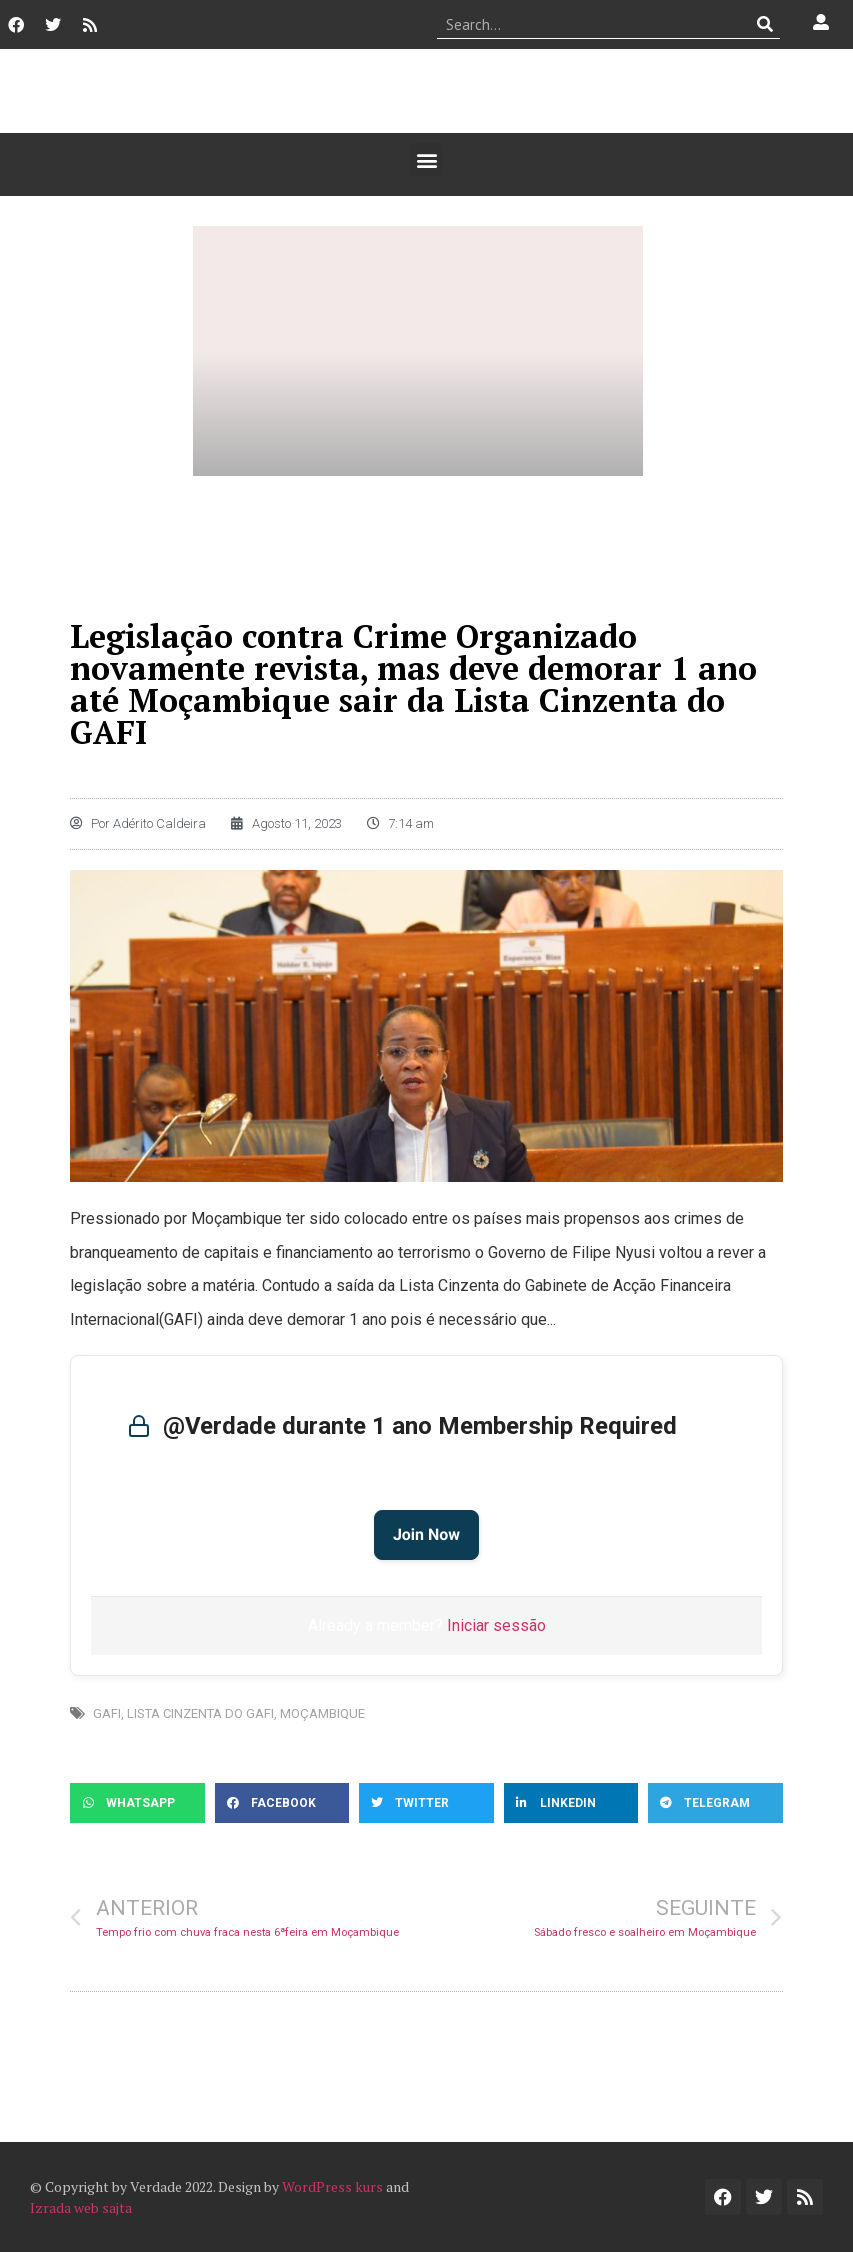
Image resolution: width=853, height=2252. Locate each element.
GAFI (107, 1713)
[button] (426, 159)
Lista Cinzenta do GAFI (200, 1713)
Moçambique (322, 1713)
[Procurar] (765, 24)
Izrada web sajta (81, 2207)
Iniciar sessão (496, 1625)
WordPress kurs (332, 2186)
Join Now (426, 1534)
